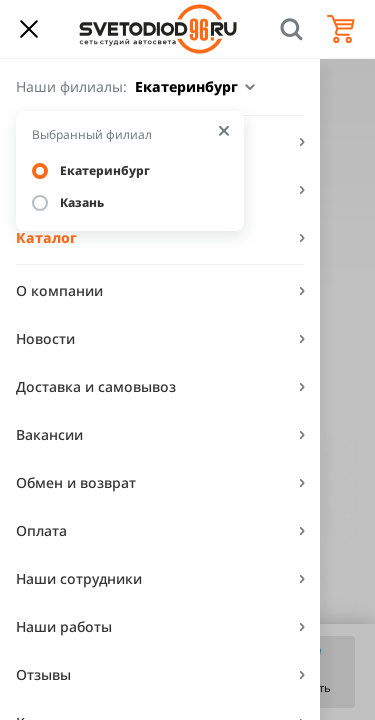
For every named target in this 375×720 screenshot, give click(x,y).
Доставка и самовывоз (96, 386)
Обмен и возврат (76, 482)
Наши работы (64, 626)
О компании (59, 290)
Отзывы (43, 674)
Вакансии (49, 434)
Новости (45, 338)
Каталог (46, 237)
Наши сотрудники (79, 578)
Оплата (41, 530)
